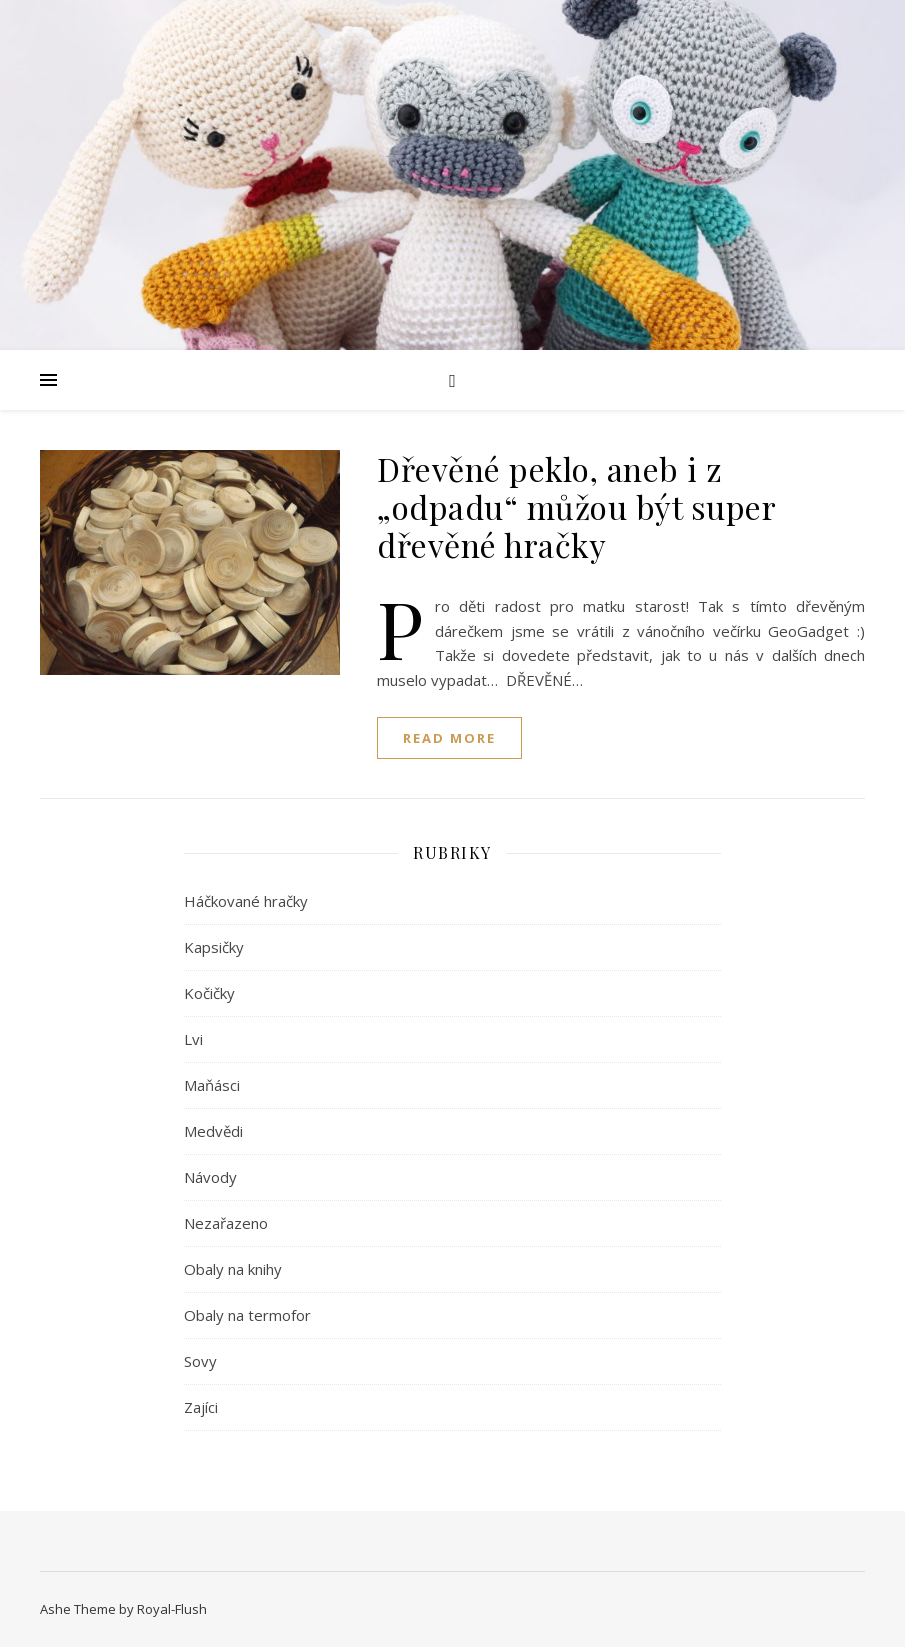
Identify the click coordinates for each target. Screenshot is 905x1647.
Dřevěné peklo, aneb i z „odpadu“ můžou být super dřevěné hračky (576, 506)
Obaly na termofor (247, 1315)
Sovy (200, 1361)
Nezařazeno (226, 1223)
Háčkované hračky (246, 901)
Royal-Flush (172, 1609)
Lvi (193, 1039)
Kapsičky (214, 947)
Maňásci (212, 1085)
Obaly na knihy (233, 1269)
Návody (210, 1177)
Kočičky (209, 993)
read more (449, 738)
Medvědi (213, 1131)
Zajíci (201, 1407)
